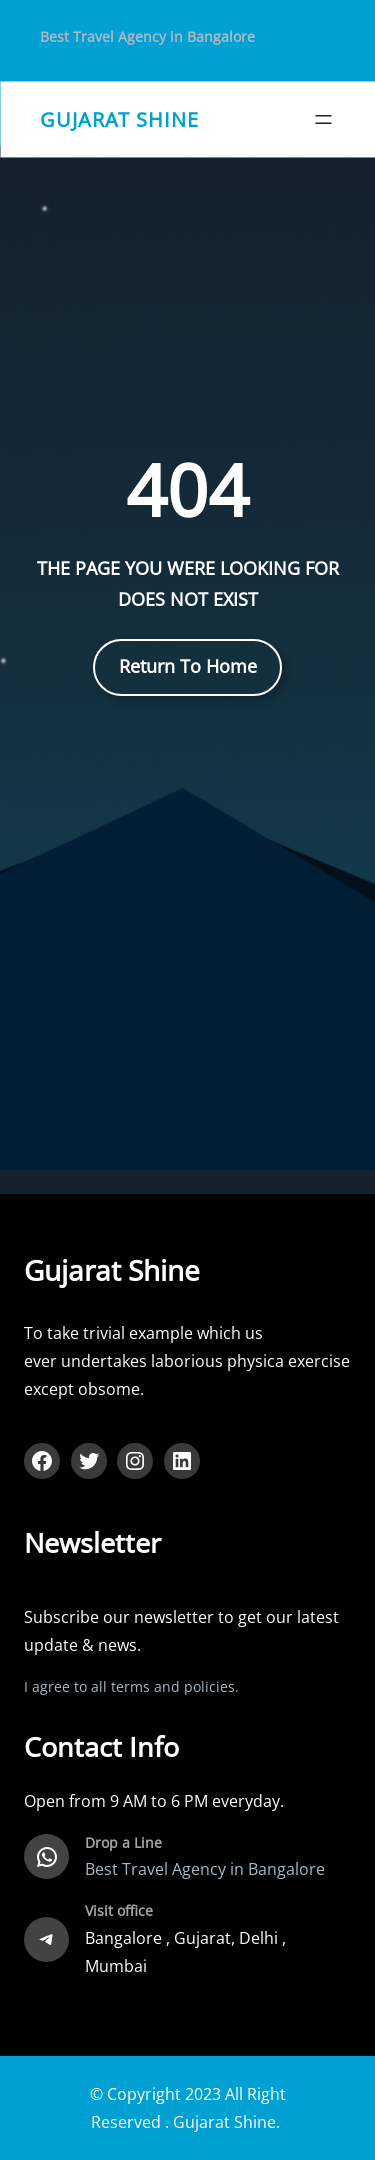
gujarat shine (119, 119)
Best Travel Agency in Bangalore (147, 36)
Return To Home (188, 666)
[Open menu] (323, 120)
